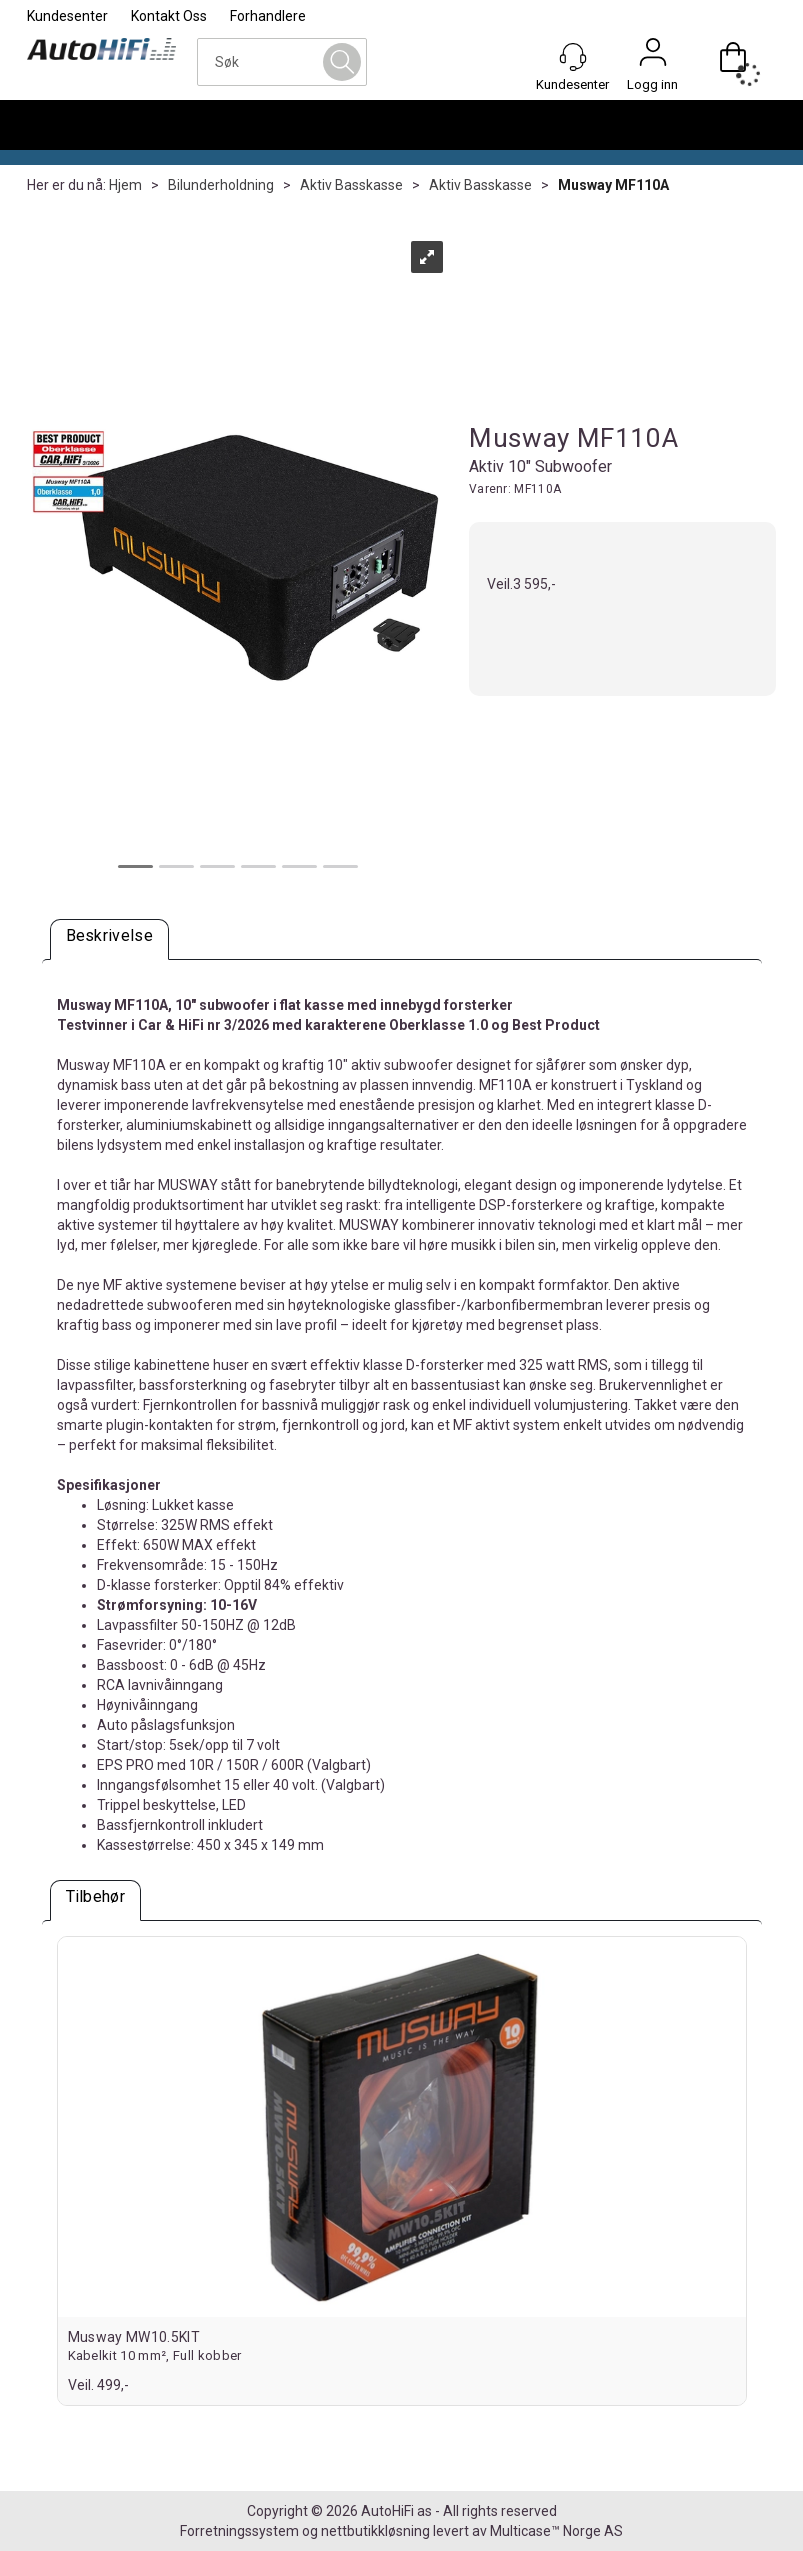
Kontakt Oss (169, 16)
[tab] (110, 939)
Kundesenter (67, 16)
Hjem (125, 185)
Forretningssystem (239, 2531)
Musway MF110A (613, 185)
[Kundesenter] (573, 57)
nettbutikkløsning (375, 2531)
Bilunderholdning (221, 185)
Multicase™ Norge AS (556, 2531)
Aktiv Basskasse (351, 185)
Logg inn (653, 57)
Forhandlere (268, 16)
